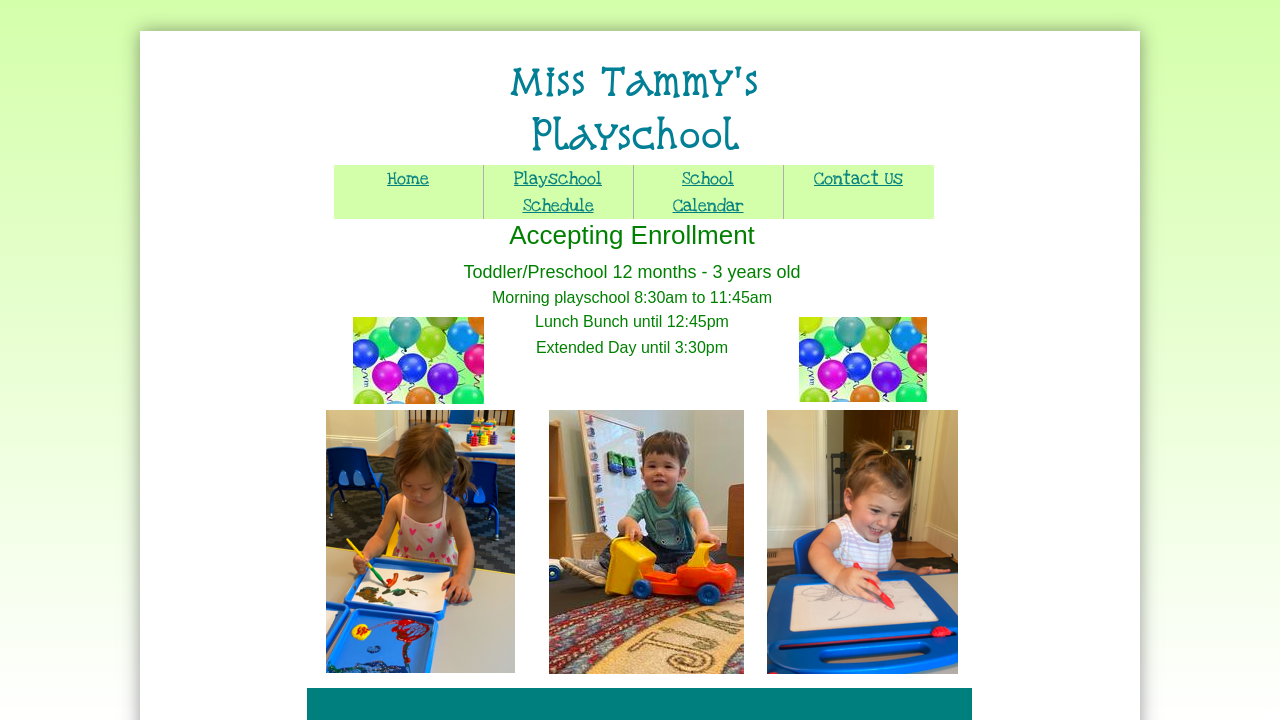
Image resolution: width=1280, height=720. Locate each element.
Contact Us (858, 178)
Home (408, 178)
